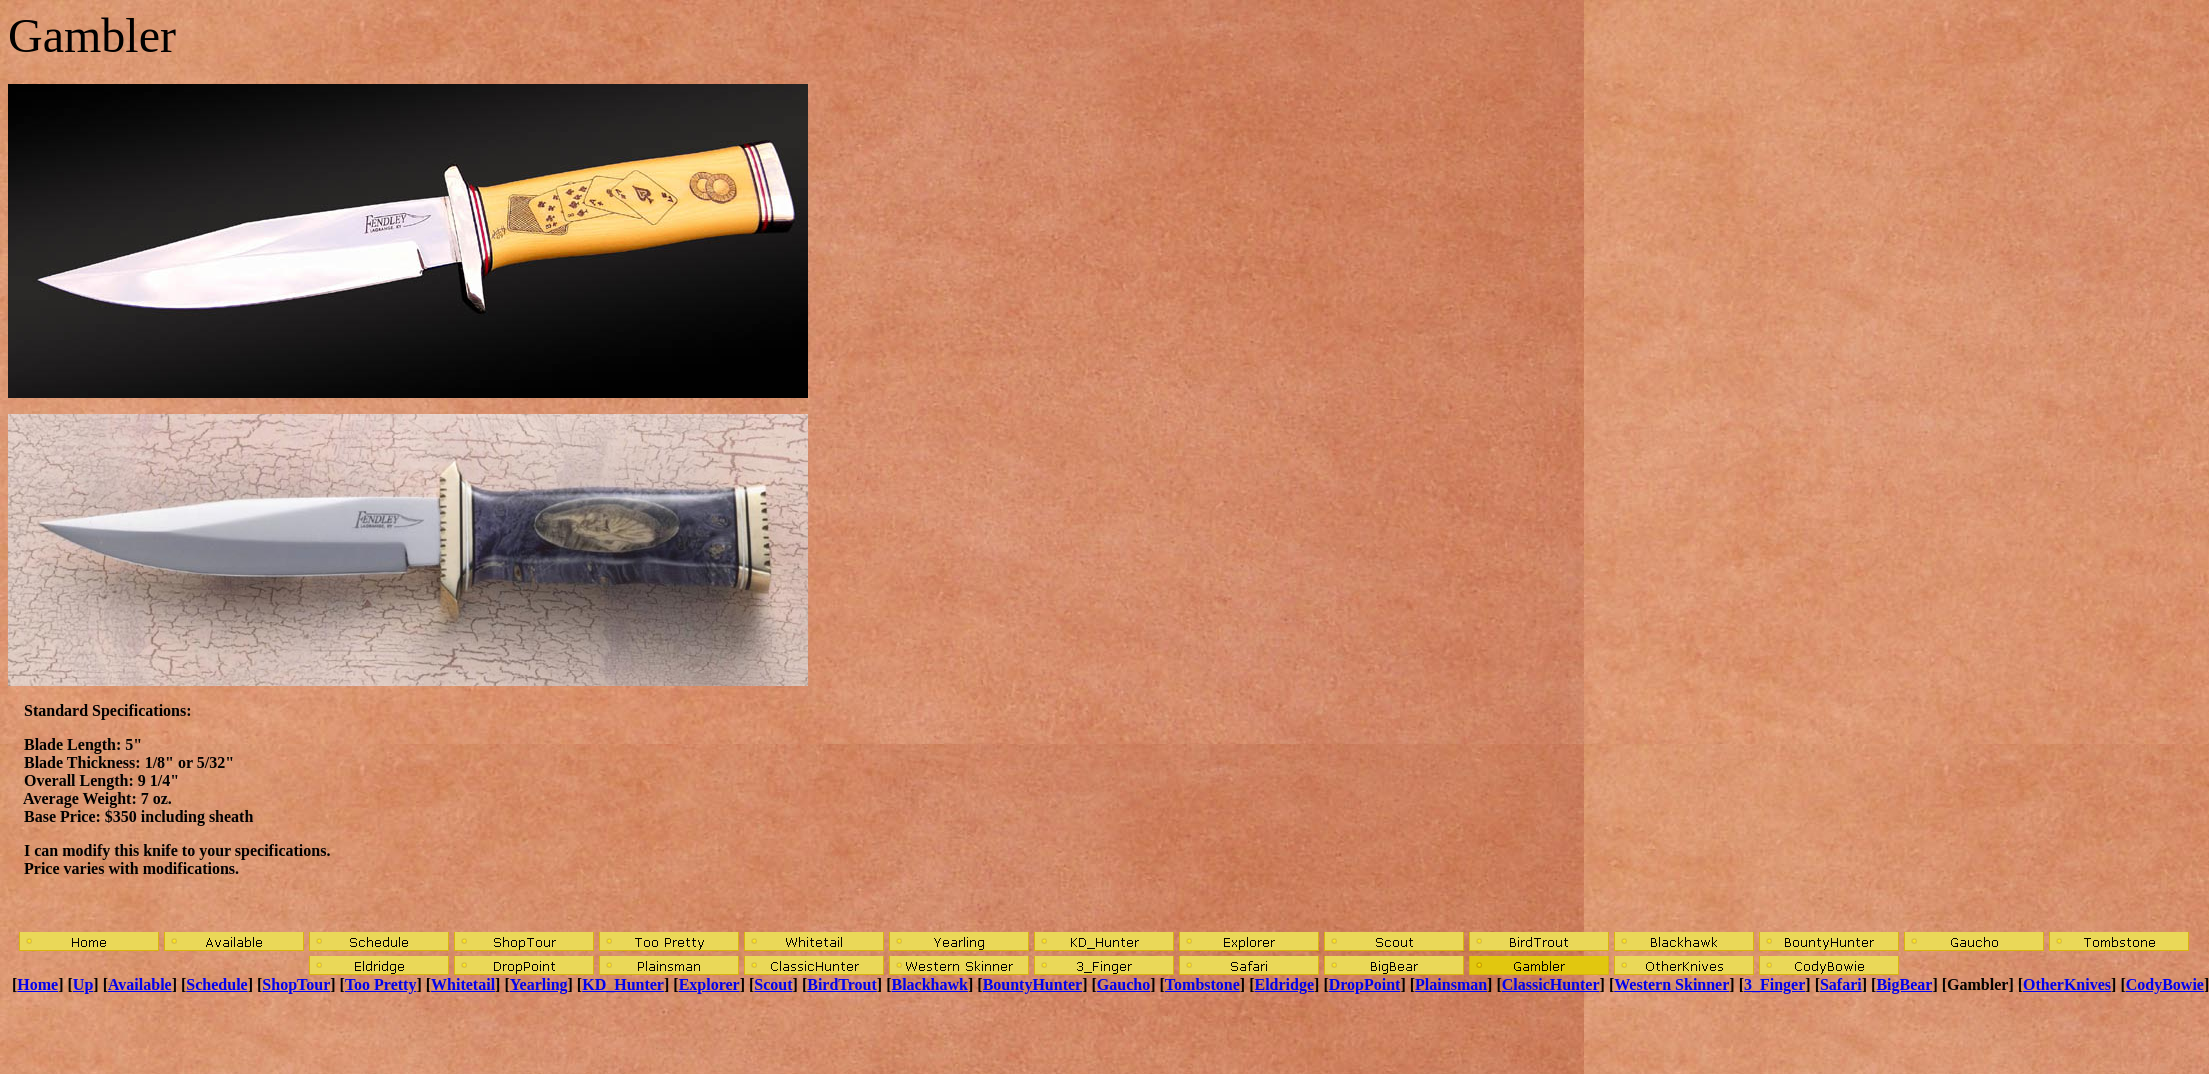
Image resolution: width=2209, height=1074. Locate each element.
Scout (773, 984)
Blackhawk (930, 984)
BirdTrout (842, 984)
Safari (1841, 984)
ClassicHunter (1551, 984)
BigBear (1904, 984)
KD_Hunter (623, 984)
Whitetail (463, 984)
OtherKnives (2067, 984)
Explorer (709, 984)
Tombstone (1202, 984)
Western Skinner (1671, 984)
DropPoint (1365, 984)
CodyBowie (2165, 984)
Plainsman (1451, 984)
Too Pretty (381, 984)
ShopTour (296, 984)
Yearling (539, 984)
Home (37, 984)
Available (140, 984)
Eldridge (1285, 984)
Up (83, 984)
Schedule (216, 984)
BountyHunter (1033, 984)
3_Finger (1774, 984)
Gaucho (1123, 984)
